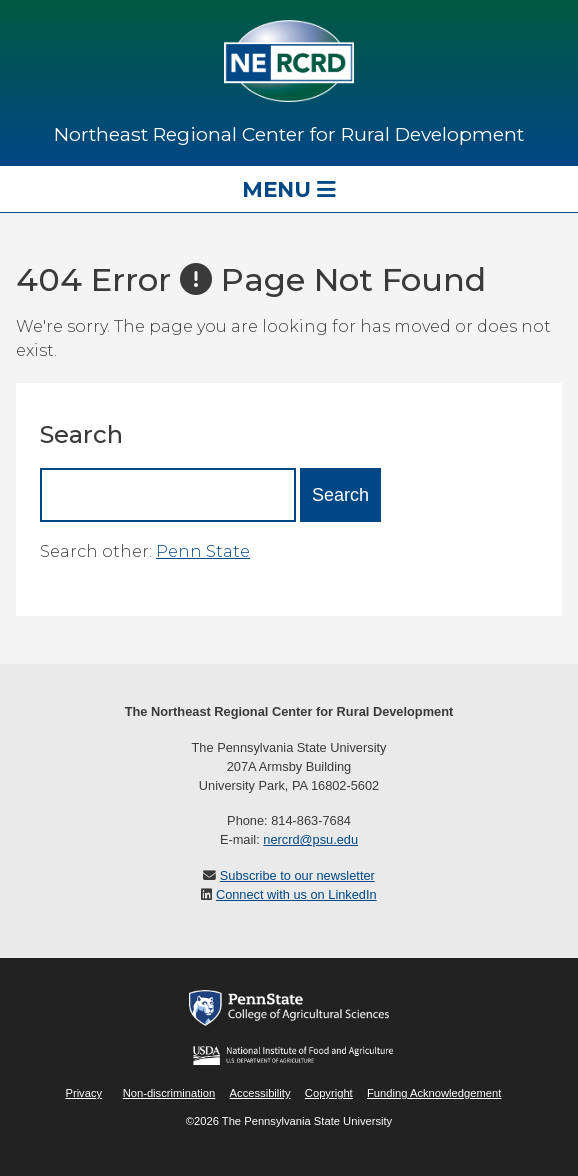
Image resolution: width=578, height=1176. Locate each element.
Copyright (329, 1093)
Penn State (203, 551)
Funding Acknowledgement (434, 1093)
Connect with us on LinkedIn (296, 894)
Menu (289, 189)
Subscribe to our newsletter (297, 875)
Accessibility (260, 1093)
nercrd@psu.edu (310, 839)
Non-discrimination (169, 1093)
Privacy (83, 1093)
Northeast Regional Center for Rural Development (289, 134)
